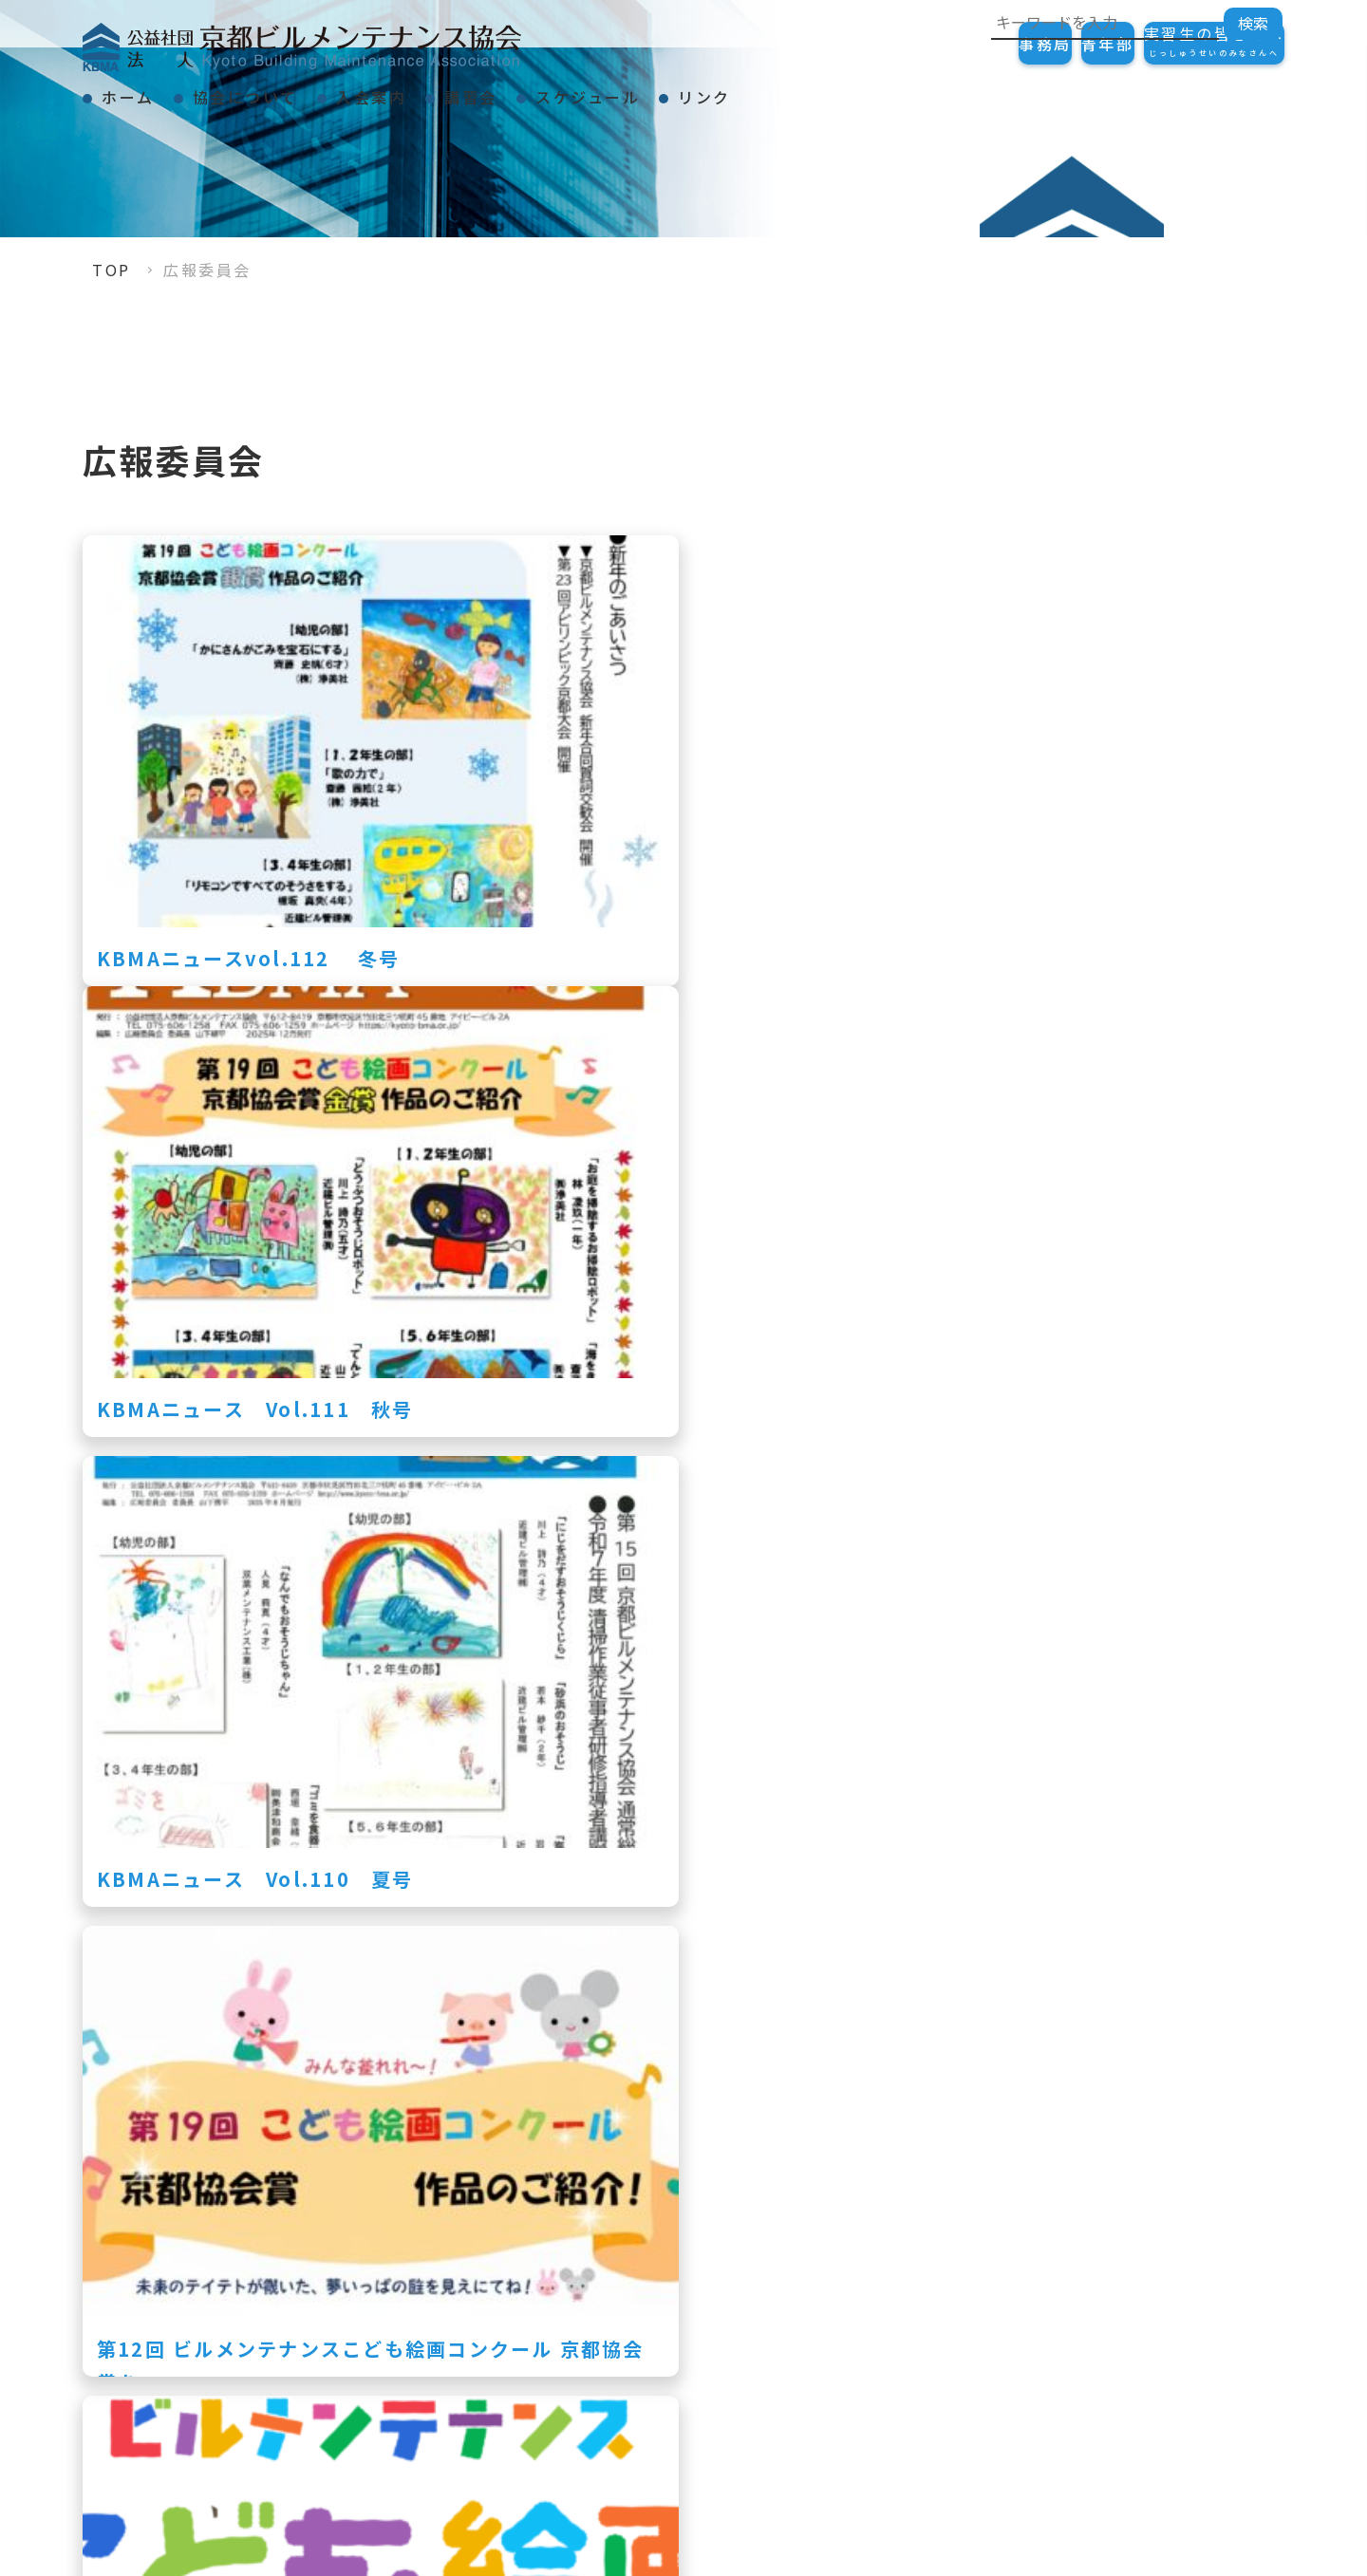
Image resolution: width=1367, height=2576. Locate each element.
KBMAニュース (959, 2384)
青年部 (1050, 43)
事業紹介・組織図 (967, 2352)
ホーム (145, 89)
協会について (296, 89)
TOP (111, 269)
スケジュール (741, 89)
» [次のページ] (901, 2114)
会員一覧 (1170, 2471)
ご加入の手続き (1197, 2287)
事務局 (950, 43)
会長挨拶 (932, 2287)
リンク (892, 89)
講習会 (590, 89)
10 (785, 2113)
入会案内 (456, 89)
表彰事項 (932, 2319)
